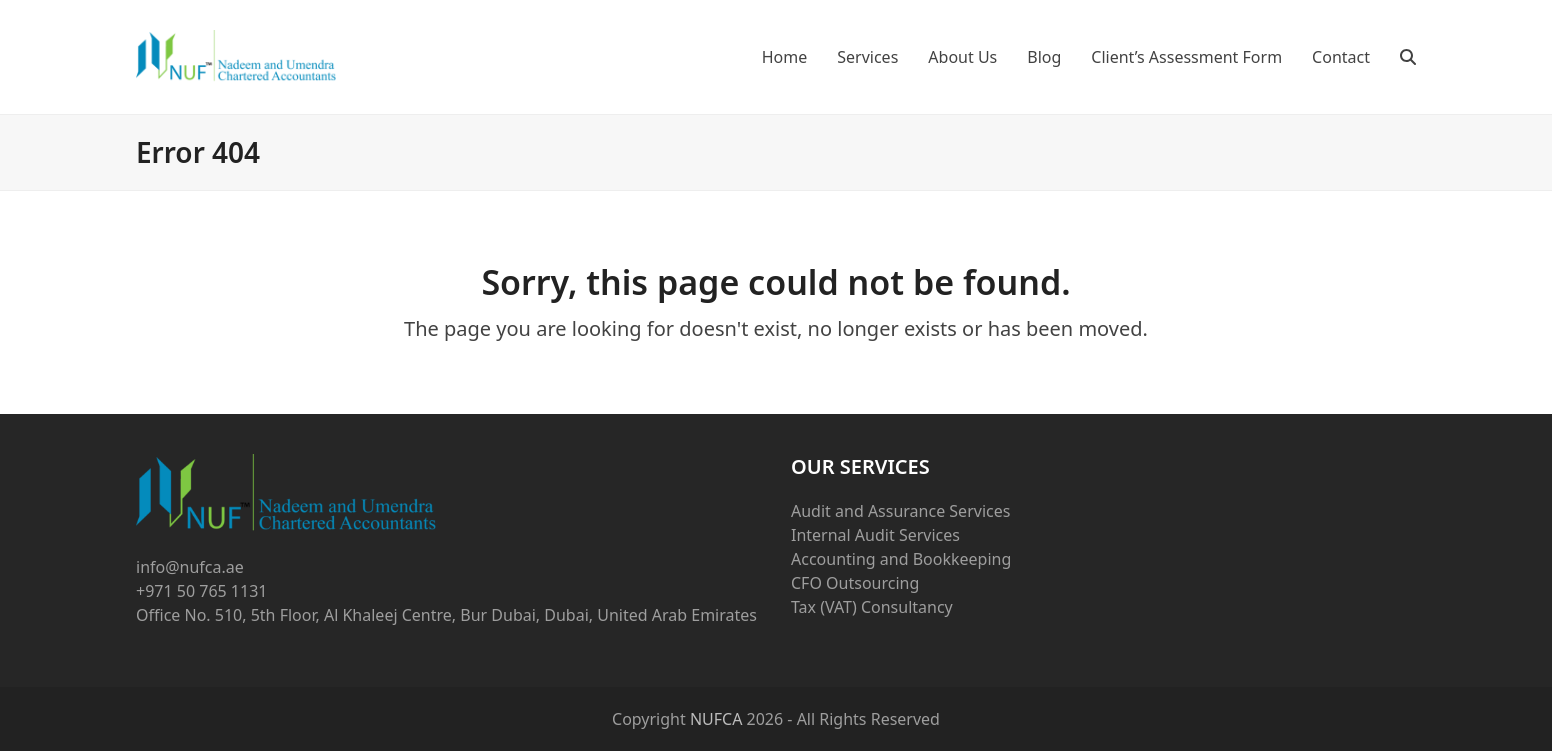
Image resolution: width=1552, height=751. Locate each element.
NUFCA (716, 719)
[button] (1408, 57)
